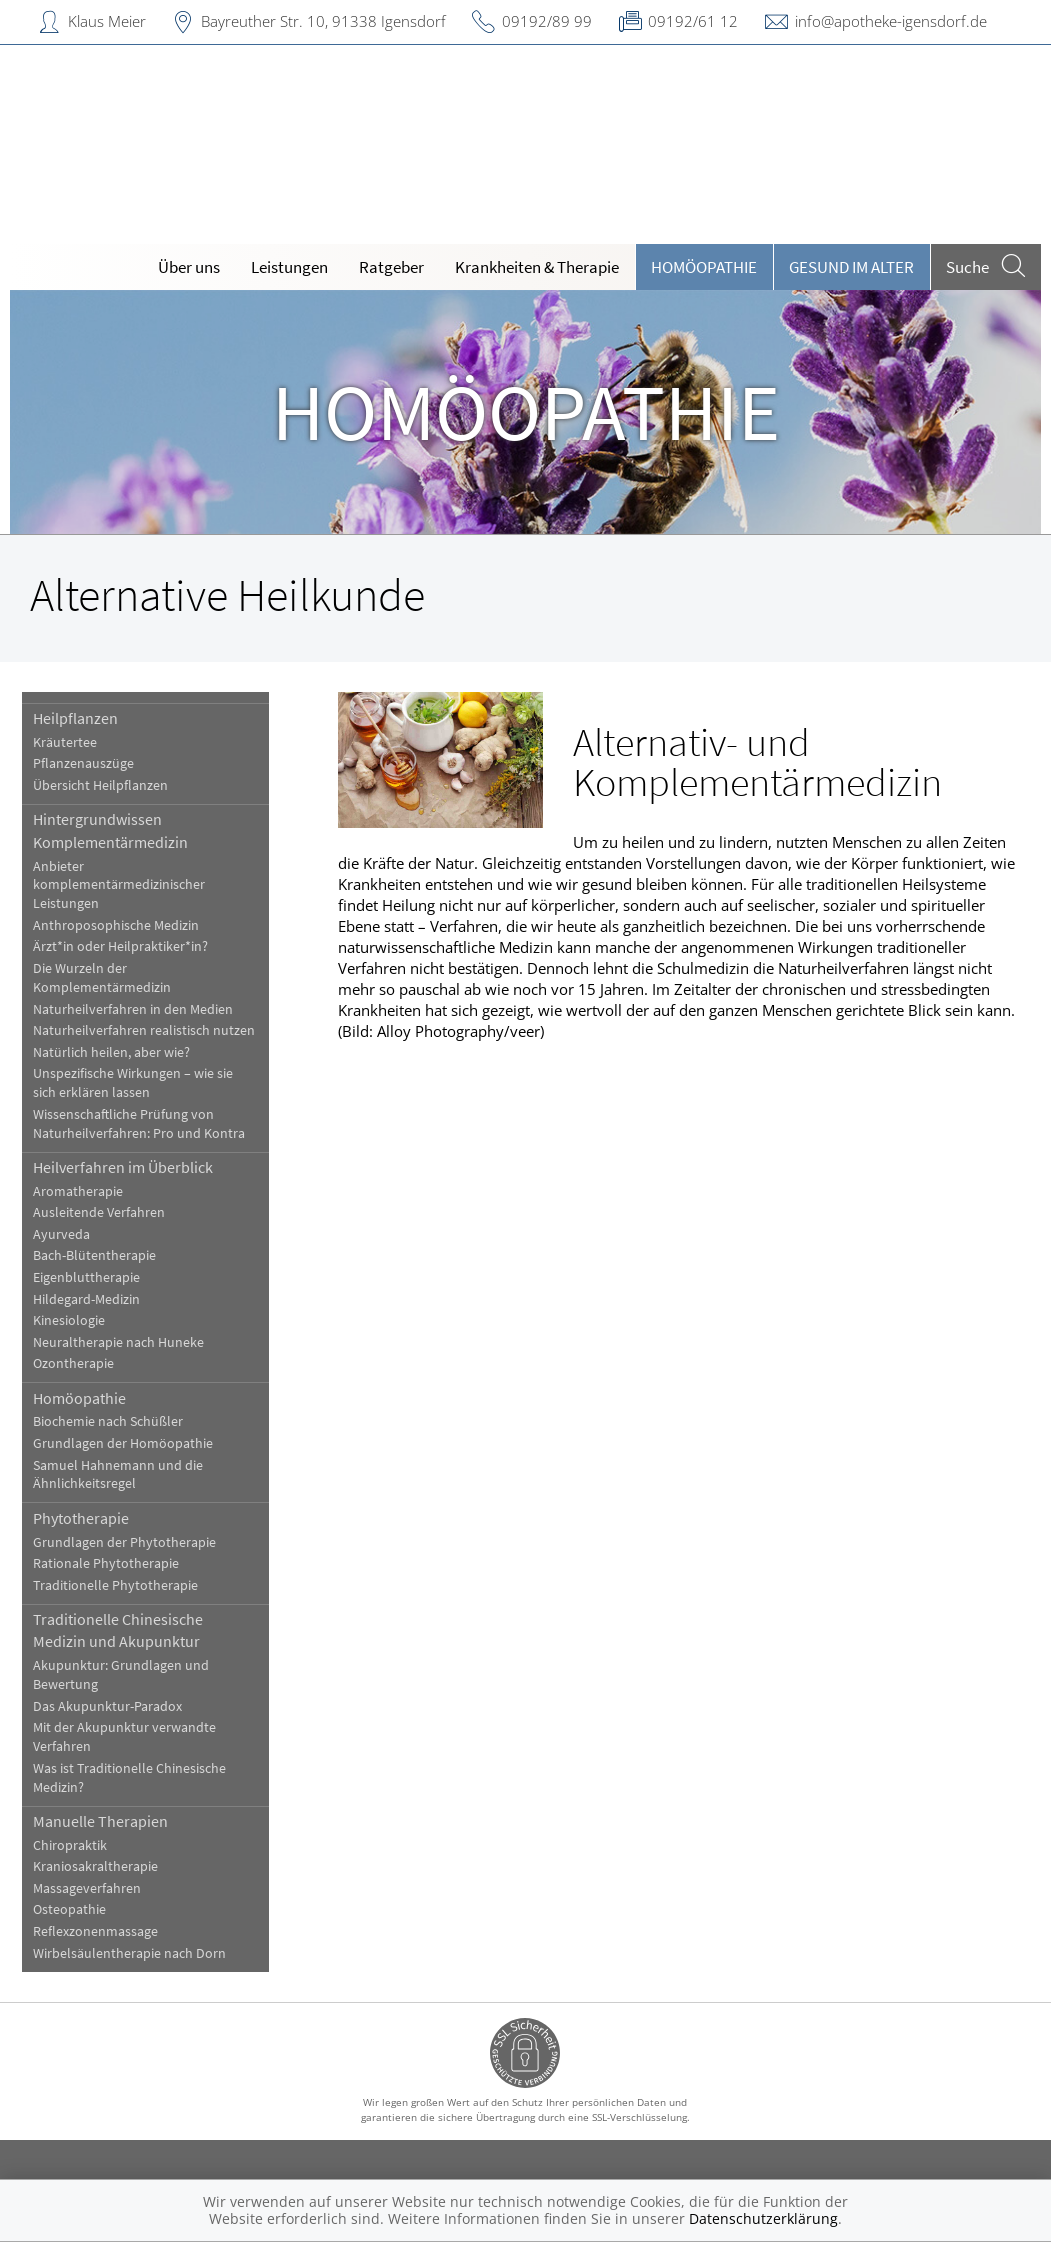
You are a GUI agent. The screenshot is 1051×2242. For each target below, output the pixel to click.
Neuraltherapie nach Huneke (119, 1342)
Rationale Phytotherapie (107, 1563)
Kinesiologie (70, 1320)
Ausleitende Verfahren (100, 1212)
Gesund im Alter (851, 267)
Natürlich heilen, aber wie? (112, 1052)
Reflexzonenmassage (96, 1931)
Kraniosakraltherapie (96, 1866)
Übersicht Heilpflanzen (101, 785)
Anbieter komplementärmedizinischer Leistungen (120, 885)
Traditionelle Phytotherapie (116, 1585)
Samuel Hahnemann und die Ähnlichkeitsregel (119, 1475)
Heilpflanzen (76, 718)
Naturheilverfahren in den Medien (134, 1009)
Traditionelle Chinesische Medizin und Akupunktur (119, 1630)
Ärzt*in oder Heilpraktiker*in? (121, 946)
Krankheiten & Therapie (537, 267)
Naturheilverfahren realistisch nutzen (145, 1030)
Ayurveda (62, 1234)
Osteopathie (70, 1909)
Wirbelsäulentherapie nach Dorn (130, 1953)
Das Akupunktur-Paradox (108, 1706)
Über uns (189, 267)
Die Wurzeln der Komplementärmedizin (103, 978)
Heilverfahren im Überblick (124, 1167)
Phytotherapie (82, 1518)
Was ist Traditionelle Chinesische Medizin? (130, 1778)
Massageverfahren (88, 1888)
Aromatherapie (79, 1191)
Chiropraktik (71, 1845)
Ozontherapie (74, 1363)
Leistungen (289, 267)
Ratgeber (391, 267)
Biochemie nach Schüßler (109, 1421)
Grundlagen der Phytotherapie (125, 1542)
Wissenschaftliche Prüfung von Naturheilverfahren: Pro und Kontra (140, 1124)
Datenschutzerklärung (763, 2218)
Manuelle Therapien (101, 1821)
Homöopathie (704, 267)
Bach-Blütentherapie (95, 1255)
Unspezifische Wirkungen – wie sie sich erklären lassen (134, 1083)
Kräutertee (66, 742)
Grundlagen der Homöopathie (124, 1443)
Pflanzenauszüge (84, 763)
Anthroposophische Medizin (117, 925)
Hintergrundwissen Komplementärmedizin (111, 830)
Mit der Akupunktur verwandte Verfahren (125, 1737)
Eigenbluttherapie (87, 1277)
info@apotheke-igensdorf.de (891, 21)
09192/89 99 (547, 21)
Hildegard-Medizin (87, 1299)
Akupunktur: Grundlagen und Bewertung (122, 1675)
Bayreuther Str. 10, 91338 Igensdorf (323, 21)
